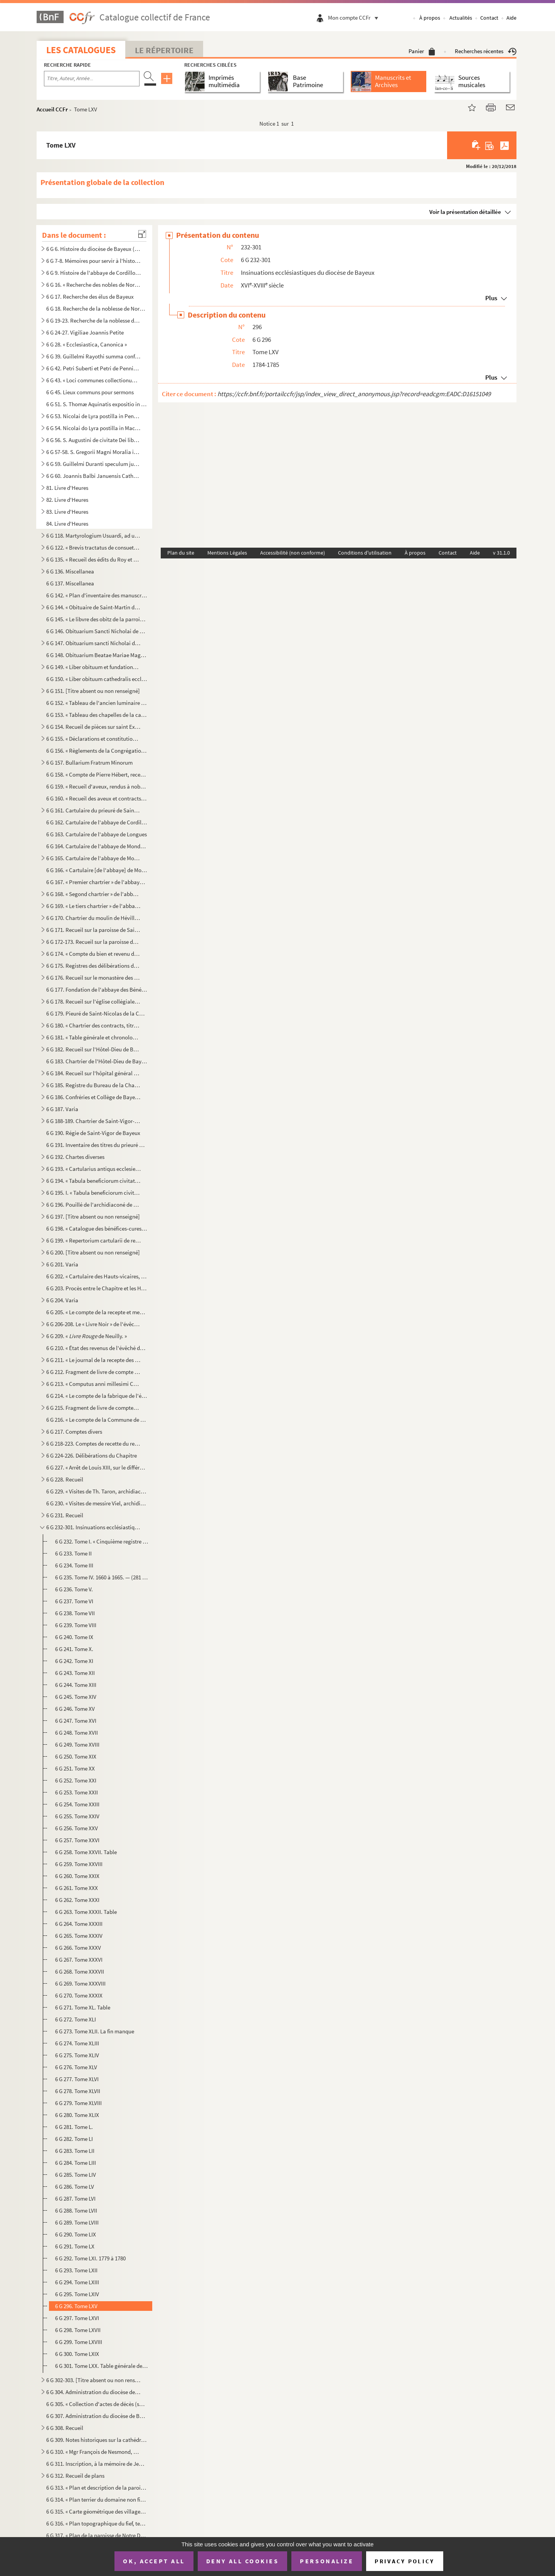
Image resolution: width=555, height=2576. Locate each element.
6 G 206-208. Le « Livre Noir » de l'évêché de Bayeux (93, 1324)
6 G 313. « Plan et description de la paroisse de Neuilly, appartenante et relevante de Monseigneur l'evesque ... (96, 2487)
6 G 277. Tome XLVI (77, 2079)
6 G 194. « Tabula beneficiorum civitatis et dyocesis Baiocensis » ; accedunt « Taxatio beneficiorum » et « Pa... (93, 1180)
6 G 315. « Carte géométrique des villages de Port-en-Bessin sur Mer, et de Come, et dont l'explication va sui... (96, 2511)
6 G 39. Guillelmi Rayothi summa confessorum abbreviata (93, 356)
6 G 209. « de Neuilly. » (86, 1336)
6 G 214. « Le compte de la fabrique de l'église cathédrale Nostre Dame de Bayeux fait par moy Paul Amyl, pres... (96, 1395)
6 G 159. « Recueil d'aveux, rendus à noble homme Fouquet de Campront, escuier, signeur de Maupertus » (96, 786)
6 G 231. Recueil (64, 1515)
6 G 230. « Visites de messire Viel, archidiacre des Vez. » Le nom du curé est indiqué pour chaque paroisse (96, 1503)
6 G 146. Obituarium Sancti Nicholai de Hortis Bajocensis (96, 631)
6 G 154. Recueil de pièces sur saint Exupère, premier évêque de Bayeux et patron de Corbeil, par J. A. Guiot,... (93, 726)
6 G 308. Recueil (64, 2427)
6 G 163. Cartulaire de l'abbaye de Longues (96, 834)
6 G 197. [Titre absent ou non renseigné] (93, 1216)
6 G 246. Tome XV (75, 1708)
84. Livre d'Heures (67, 523)
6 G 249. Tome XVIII (77, 1744)
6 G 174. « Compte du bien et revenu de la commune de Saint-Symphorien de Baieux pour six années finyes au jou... (93, 953)
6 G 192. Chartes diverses (75, 1156)
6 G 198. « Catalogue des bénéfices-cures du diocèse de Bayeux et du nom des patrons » (96, 1228)
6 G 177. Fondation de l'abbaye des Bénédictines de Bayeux (96, 989)
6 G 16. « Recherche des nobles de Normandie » (93, 284)
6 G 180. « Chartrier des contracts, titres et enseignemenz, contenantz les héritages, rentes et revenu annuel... (93, 1025)
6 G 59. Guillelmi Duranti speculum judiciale (93, 463)
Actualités (460, 17)
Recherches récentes (485, 51)
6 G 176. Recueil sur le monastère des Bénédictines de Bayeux (93, 977)
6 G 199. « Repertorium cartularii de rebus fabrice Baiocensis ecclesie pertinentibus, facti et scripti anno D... (93, 1240)
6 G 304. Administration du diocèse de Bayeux (93, 2392)
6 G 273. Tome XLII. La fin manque (94, 2031)
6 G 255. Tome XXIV (77, 1816)
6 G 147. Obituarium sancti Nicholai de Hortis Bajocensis (93, 643)
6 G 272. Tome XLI (75, 2019)
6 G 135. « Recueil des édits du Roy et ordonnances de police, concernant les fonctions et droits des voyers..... (93, 559)
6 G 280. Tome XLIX (77, 2115)
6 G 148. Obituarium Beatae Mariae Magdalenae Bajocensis (96, 655)
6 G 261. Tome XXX (76, 1888)
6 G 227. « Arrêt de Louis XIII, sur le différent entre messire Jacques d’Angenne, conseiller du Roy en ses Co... (96, 1467)
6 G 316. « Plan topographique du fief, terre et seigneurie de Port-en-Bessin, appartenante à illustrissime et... (96, 2523)
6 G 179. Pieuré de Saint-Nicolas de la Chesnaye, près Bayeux (96, 1013)
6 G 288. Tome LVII (76, 2210)
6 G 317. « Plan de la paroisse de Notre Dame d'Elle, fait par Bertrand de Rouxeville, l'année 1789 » (96, 2535)
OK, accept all (154, 2561)
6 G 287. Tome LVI (75, 2198)
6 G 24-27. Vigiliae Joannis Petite (85, 332)
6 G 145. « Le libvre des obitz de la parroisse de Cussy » (96, 619)
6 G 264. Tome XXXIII (79, 1923)
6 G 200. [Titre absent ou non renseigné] (93, 1252)
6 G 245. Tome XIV (75, 1696)
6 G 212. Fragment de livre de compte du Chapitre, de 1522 (93, 1371)
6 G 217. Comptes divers (74, 1431)
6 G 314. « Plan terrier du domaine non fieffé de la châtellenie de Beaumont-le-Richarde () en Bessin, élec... (96, 2499)
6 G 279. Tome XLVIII (78, 2103)
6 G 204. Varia (62, 1300)
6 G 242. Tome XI (74, 1661)
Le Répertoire (164, 50)
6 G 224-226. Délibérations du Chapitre (91, 1455)
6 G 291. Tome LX (74, 2246)
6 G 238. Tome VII (75, 1613)
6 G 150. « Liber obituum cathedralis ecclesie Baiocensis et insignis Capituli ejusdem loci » (96, 679)
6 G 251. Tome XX (75, 1768)
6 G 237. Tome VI (74, 1601)
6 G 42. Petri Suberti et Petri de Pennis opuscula (93, 368)
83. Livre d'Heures (67, 511)
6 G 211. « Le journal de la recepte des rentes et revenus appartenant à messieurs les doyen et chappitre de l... (93, 1360)
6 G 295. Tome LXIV (77, 2294)
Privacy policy (404, 2561)
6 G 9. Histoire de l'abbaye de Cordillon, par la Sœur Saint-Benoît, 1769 (93, 272)
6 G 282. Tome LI (74, 2138)
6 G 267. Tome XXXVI (79, 1959)
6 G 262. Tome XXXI (77, 1899)
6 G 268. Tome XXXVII (79, 1971)
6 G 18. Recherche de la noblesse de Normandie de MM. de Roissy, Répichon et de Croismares (96, 308)
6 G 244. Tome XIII (75, 1684)
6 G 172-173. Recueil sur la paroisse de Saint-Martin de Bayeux (93, 941)
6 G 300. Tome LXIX (77, 2353)
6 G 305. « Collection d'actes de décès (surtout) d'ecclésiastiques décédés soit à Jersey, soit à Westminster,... (96, 2404)
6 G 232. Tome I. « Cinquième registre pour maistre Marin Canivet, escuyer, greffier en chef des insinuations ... (101, 1541)
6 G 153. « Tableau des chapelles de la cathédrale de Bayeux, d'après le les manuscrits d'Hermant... (96, 714)
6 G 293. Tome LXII (76, 2270)
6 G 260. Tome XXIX (77, 1876)
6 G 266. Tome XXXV (78, 1947)
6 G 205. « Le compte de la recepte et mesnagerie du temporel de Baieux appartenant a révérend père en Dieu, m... (96, 1312)
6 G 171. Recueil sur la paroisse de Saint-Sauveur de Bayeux (93, 929)
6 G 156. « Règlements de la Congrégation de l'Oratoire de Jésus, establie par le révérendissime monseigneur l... (96, 750)
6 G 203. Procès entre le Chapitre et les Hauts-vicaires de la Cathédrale (96, 1288)
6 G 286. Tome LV (74, 2186)
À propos (429, 17)
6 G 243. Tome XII (75, 1672)
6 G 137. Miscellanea (70, 583)
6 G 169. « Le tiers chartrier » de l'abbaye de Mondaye (93, 906)
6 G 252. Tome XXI (75, 1780)
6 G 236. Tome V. (74, 1589)
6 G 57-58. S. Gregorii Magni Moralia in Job (93, 452)
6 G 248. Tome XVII (76, 1732)
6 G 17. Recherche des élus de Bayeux (90, 296)
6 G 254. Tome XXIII (77, 1804)
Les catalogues (81, 50)
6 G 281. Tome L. (74, 2126)
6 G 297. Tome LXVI (77, 2318)
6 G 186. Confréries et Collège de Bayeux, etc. (93, 1097)
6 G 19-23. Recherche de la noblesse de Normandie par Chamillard (93, 320)
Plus (491, 298)
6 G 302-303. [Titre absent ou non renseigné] (93, 2380)
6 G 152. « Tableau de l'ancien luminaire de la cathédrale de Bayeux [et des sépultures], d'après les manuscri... (96, 702)
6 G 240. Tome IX (74, 1637)
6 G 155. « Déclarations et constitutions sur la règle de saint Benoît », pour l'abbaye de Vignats (93, 738)
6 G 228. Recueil (64, 1479)
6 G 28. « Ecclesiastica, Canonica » (86, 344)
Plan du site (180, 552)
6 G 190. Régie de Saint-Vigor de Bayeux (93, 1133)
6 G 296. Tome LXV (76, 2306)
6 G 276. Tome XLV (76, 2067)
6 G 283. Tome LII (74, 2150)
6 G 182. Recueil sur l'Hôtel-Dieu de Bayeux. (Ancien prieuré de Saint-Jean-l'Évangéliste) (93, 1049)
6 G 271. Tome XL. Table (82, 2007)
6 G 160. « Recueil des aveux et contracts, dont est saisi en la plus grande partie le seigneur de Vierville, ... (96, 798)
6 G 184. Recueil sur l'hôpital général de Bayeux (93, 1073)
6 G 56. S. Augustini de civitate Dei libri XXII (93, 440)
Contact (489, 17)
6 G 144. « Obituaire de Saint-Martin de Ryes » (93, 607)
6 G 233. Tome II (73, 1553)
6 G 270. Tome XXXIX (79, 1995)
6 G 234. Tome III (74, 1565)
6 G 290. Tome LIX (75, 2234)
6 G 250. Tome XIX (75, 1756)
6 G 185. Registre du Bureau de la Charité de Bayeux (93, 1085)
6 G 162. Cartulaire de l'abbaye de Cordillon (96, 822)
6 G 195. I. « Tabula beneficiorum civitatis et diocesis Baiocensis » (93, 1192)
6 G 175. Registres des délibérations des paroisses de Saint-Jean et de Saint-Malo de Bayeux (93, 965)
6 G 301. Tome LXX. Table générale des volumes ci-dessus (101, 2365)
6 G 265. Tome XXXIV (79, 1935)
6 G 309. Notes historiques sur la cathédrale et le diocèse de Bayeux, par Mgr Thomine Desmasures (96, 2439)
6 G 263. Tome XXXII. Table (86, 1911)
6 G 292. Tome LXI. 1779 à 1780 (90, 2258)
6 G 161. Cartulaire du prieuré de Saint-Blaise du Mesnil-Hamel (93, 810)
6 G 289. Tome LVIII (77, 2222)
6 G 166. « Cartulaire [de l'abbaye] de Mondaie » (96, 870)
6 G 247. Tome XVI (75, 1720)
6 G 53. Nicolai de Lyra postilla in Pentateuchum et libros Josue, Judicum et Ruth (93, 416)
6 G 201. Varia (62, 1264)
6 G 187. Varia (62, 1109)
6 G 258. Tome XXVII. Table (86, 1852)
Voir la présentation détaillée (465, 211)
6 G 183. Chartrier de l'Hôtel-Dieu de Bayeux (96, 1061)
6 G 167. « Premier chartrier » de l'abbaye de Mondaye (96, 882)
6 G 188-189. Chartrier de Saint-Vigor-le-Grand (93, 1121)
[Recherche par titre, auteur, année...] (92, 78)
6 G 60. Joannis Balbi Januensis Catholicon (93, 475)
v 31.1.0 (501, 552)
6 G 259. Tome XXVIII (79, 1864)
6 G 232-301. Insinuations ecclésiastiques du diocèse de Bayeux (93, 1527)
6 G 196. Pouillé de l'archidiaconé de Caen (93, 1204)
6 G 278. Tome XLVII (77, 2091)
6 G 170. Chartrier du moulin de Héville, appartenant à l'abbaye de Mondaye (93, 917)
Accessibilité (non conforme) (292, 552)
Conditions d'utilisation (365, 552)
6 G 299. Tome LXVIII (78, 2342)
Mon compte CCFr (355, 17)
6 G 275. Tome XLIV (77, 2055)
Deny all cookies (242, 2561)
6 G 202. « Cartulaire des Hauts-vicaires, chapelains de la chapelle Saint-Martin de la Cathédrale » (96, 1276)
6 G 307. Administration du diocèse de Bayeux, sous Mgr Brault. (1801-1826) (96, 2416)
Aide (511, 17)
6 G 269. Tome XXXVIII (80, 1983)
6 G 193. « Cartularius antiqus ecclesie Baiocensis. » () (93, 1168)
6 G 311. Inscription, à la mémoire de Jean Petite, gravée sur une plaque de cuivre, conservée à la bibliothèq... (96, 2463)
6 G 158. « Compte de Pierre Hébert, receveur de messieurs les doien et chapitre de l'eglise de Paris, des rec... (96, 774)
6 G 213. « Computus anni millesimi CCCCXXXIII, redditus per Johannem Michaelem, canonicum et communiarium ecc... (93, 1383)
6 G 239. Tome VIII (75, 1625)
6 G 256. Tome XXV (76, 1828)
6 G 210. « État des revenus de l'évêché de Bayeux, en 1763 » (96, 1348)
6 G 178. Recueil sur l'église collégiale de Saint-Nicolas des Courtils (93, 1001)
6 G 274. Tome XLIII (77, 2043)
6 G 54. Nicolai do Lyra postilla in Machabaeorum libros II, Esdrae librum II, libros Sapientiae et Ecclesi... (93, 428)
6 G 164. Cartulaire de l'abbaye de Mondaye (96, 846)
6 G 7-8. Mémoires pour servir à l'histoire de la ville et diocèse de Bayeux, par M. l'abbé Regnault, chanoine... (93, 260)
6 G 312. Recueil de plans (75, 2475)
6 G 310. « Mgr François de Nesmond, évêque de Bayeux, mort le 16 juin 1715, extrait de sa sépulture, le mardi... (93, 2451)
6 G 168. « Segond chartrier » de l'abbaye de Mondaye (93, 894)
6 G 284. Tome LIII (75, 2162)
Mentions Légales (227, 552)
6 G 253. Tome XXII (76, 1792)
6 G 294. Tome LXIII (77, 2282)
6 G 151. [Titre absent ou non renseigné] (93, 690)
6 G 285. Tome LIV (75, 2174)
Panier (422, 51)
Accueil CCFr (52, 109)
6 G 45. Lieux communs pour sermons (90, 392)
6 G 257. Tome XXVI (77, 1840)
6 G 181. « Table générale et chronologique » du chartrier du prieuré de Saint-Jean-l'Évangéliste (93, 1037)
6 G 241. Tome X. (74, 1649)
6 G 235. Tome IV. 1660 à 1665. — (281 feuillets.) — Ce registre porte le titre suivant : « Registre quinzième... (101, 1577)
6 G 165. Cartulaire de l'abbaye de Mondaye (93, 858)
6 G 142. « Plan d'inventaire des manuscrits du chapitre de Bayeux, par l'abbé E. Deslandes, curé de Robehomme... (96, 595)
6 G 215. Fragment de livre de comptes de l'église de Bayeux (93, 1407)
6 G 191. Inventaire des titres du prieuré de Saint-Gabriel (96, 1144)
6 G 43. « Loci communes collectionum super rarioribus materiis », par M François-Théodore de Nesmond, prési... (93, 380)
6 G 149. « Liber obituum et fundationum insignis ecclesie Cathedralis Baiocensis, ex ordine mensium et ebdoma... (93, 667)
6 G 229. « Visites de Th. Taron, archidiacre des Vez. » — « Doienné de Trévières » (96, 1491)
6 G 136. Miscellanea (70, 571)
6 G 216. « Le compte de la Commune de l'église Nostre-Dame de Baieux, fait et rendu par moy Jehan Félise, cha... (96, 1419)
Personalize (326, 2561)
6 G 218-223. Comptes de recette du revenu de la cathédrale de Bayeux (93, 1443)
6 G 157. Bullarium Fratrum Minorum (89, 762)
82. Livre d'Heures (67, 499)
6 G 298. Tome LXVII (78, 2330)
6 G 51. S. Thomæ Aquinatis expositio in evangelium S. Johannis (96, 404)
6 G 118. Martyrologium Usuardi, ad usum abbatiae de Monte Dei (93, 535)
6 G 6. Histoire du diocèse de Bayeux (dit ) (93, 248)
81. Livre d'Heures (67, 487)
